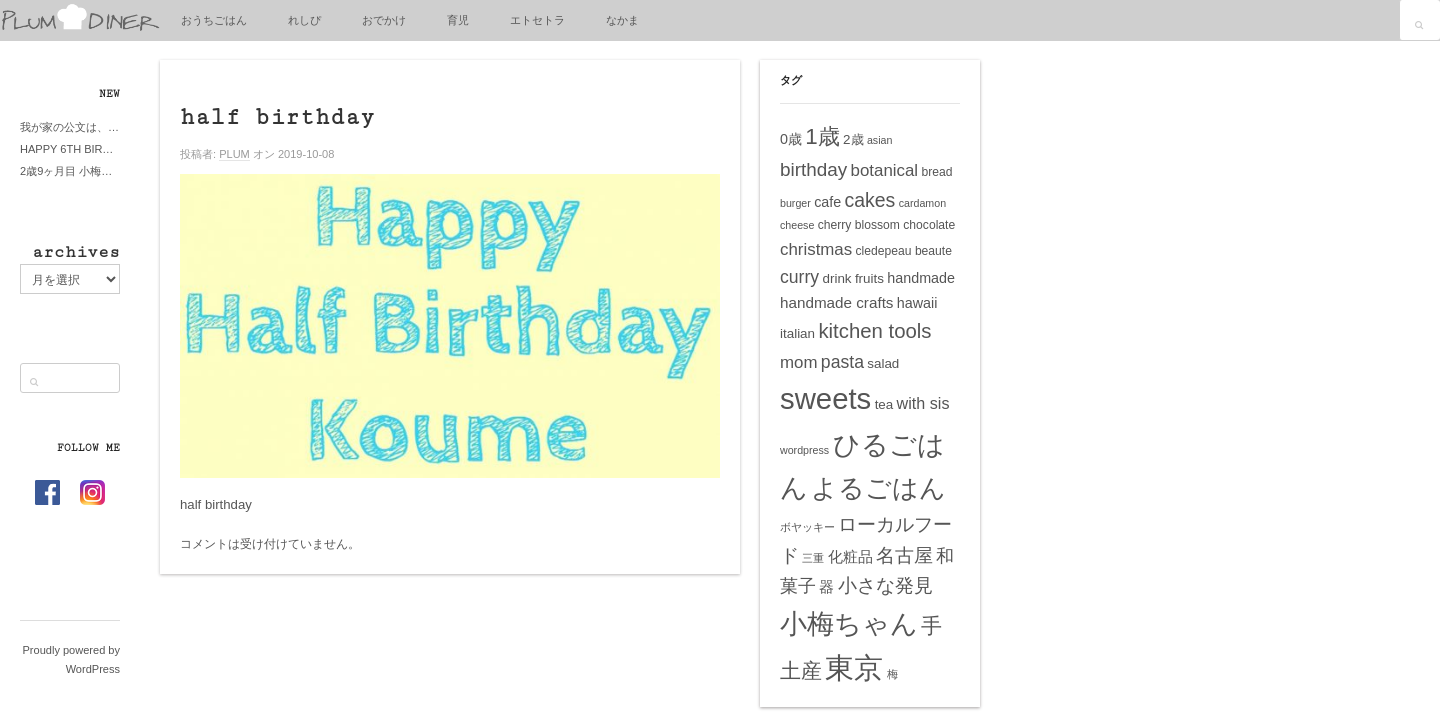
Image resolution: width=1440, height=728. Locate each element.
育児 (458, 20)
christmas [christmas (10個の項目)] (816, 249)
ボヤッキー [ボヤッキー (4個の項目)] (807, 527)
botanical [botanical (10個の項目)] (885, 170)
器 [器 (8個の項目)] (826, 586)
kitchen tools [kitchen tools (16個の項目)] (874, 331)
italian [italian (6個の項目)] (797, 333)
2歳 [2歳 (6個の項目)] (853, 139)
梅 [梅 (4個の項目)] (892, 674)
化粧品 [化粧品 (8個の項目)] (850, 556)
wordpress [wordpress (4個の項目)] (804, 450)
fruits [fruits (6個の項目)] (869, 278)
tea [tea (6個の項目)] (884, 404)
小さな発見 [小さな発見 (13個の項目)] (885, 585)
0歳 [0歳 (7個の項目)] (791, 139)
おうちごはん (214, 20)
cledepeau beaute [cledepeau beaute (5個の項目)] (904, 251)
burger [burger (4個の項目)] (795, 203)
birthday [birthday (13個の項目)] (813, 169)
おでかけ (384, 20)
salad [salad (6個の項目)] (883, 363)
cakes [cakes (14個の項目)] (870, 200)
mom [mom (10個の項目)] (799, 362)
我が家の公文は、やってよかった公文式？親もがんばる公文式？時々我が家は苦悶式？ (70, 127)
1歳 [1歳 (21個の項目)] (822, 136)
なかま (622, 20)
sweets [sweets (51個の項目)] (825, 398)
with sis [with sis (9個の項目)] (923, 403)
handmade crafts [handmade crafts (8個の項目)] (836, 302)
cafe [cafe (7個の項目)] (827, 202)
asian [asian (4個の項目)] (879, 140)
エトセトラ (537, 20)
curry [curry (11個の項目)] (799, 277)
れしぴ (304, 20)
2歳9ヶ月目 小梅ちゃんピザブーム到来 (70, 171)
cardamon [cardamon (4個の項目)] (922, 203)
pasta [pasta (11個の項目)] (842, 362)
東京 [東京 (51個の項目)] (854, 667)
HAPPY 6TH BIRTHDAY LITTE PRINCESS (70, 149)
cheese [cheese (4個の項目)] (797, 225)
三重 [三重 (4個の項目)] (813, 558)
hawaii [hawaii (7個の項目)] (917, 303)
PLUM (234, 154)
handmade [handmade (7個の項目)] (921, 278)
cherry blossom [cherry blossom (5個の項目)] (859, 225)
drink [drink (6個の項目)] (836, 278)
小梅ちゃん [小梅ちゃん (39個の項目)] (849, 623)
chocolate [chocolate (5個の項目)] (929, 225)
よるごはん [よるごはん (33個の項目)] (878, 488)
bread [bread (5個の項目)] (936, 172)
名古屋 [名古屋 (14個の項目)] (904, 555)
